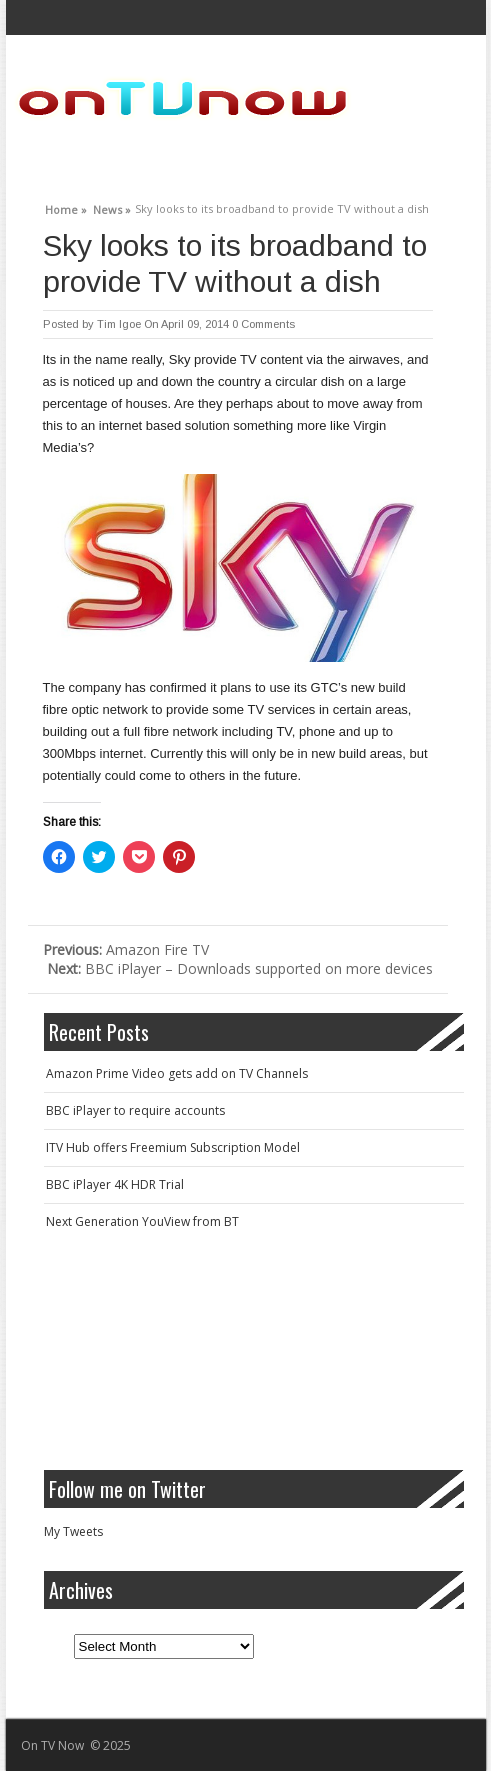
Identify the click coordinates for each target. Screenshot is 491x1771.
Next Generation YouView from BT (142, 1221)
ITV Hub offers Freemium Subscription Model (173, 1147)
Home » (66, 207)
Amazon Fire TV (126, 949)
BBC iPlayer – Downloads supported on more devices (240, 968)
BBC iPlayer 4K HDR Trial (115, 1184)
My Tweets (73, 1531)
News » (112, 207)
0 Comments (263, 324)
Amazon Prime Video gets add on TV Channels (177, 1073)
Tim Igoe (119, 324)
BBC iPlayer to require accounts (135, 1110)
